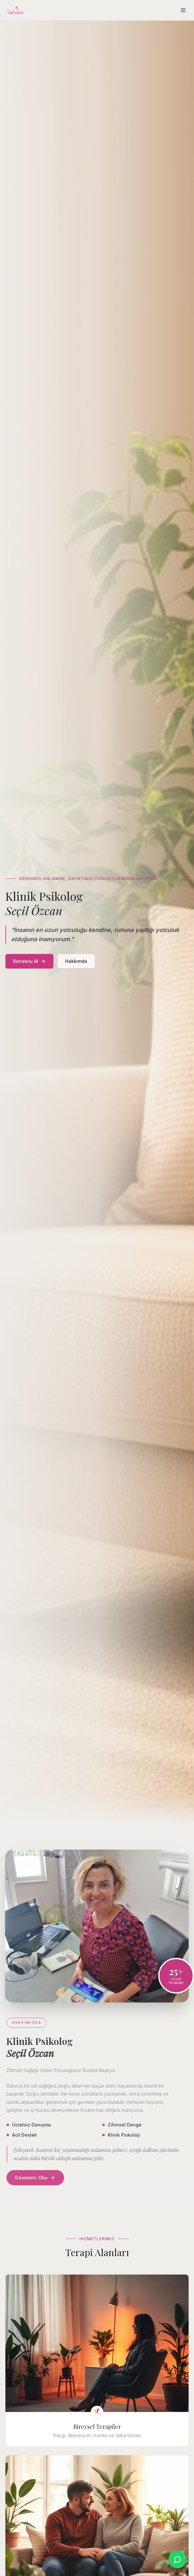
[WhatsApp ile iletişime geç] (177, 2559)
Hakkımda (76, 961)
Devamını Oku (36, 2177)
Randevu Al (29, 961)
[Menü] (183, 10)
